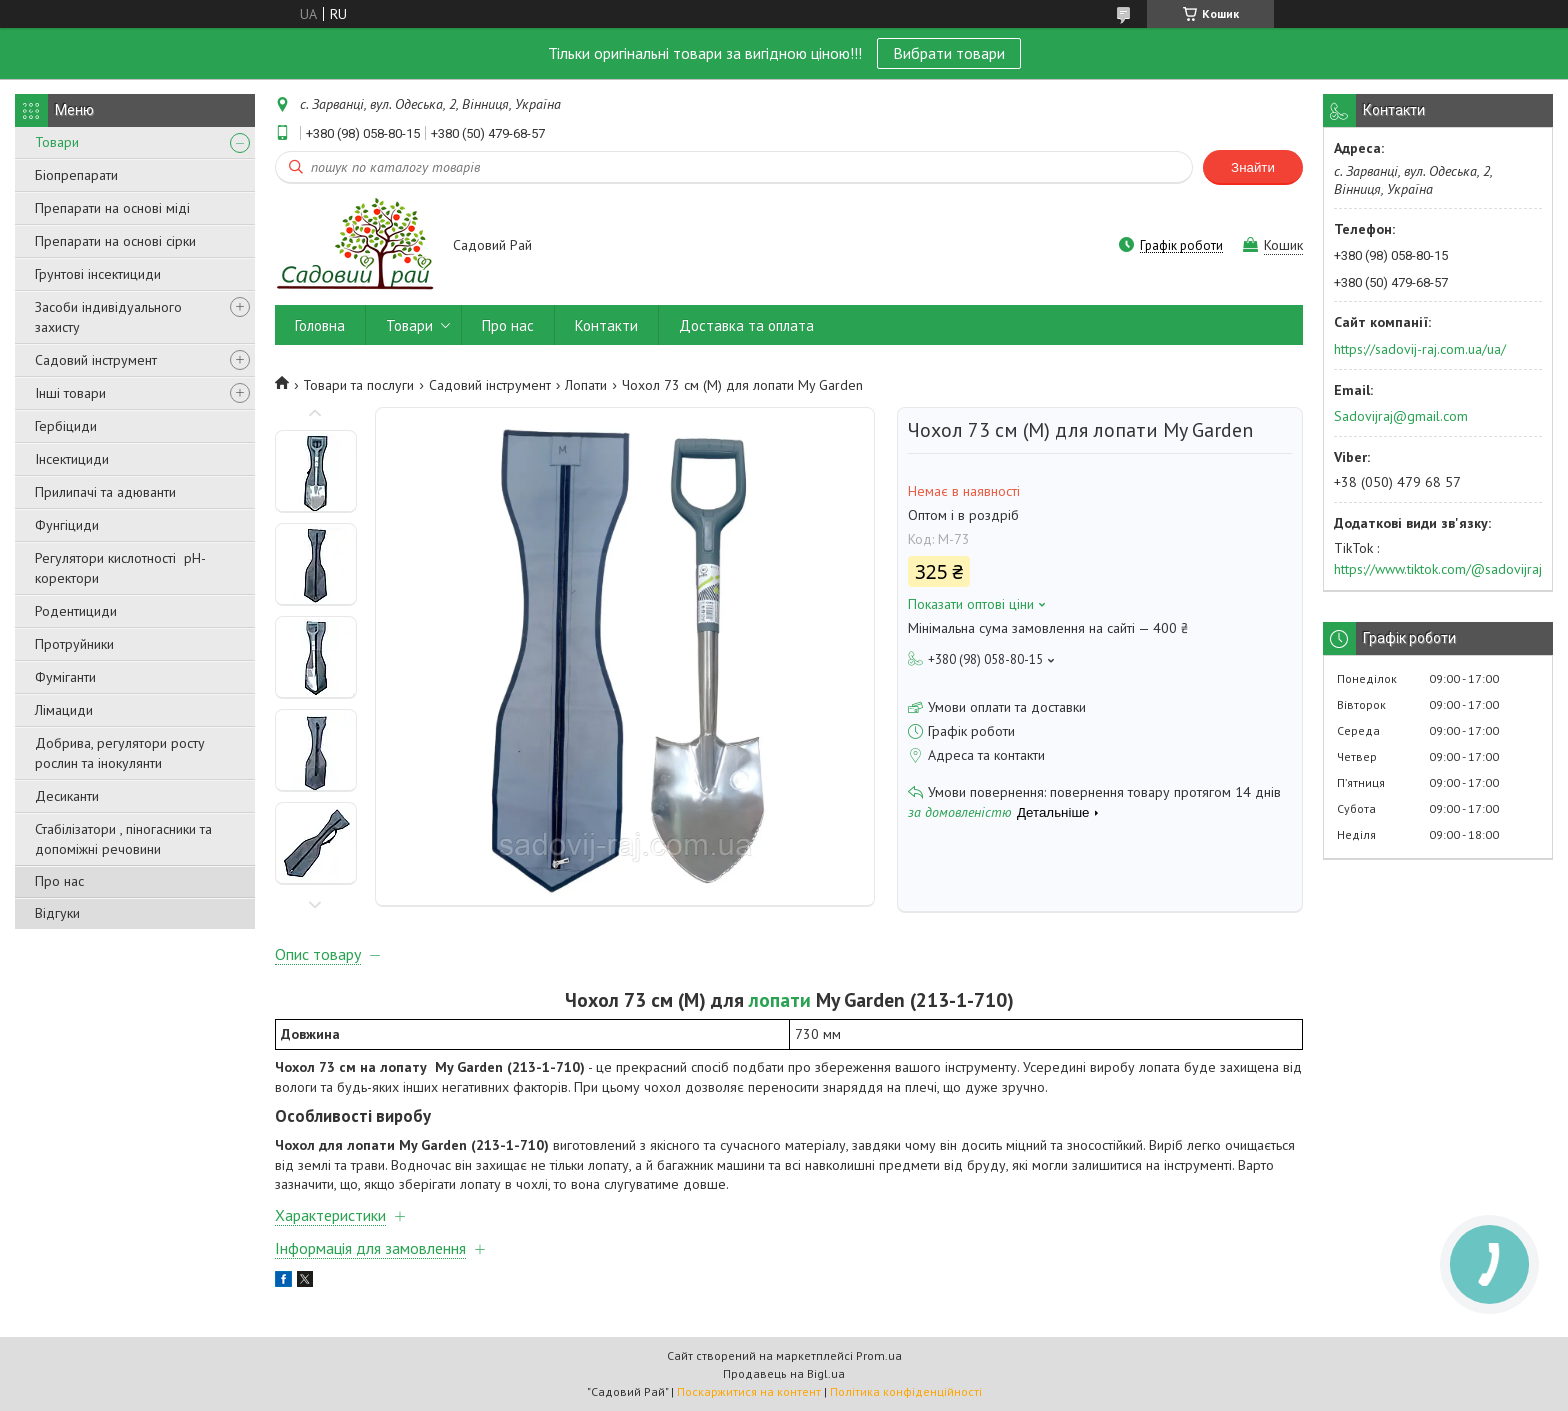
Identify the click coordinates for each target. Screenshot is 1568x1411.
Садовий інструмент (96, 360)
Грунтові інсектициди (98, 274)
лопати (780, 999)
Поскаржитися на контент (749, 1391)
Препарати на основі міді (112, 208)
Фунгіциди (67, 525)
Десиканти (67, 796)
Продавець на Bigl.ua (784, 1373)
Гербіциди (66, 426)
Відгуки (57, 913)
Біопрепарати (76, 175)
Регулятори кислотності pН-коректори (120, 568)
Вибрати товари (949, 53)
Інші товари (70, 393)
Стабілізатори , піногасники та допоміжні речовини (123, 839)
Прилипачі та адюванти (105, 492)
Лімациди (64, 710)
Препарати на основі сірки (115, 241)
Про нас (59, 881)
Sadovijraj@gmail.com (1401, 416)
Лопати (586, 385)
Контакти (606, 325)
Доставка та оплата (746, 325)
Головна (320, 325)
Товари (57, 142)
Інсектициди (72, 459)
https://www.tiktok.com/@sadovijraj (1438, 569)
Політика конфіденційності (906, 1391)
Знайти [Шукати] (1253, 167)
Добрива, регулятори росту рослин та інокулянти (120, 753)
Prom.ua (879, 1355)
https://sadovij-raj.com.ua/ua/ (1420, 349)
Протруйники (74, 644)
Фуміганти (65, 677)
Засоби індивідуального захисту (108, 317)
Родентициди (76, 611)
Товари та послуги (358, 385)
